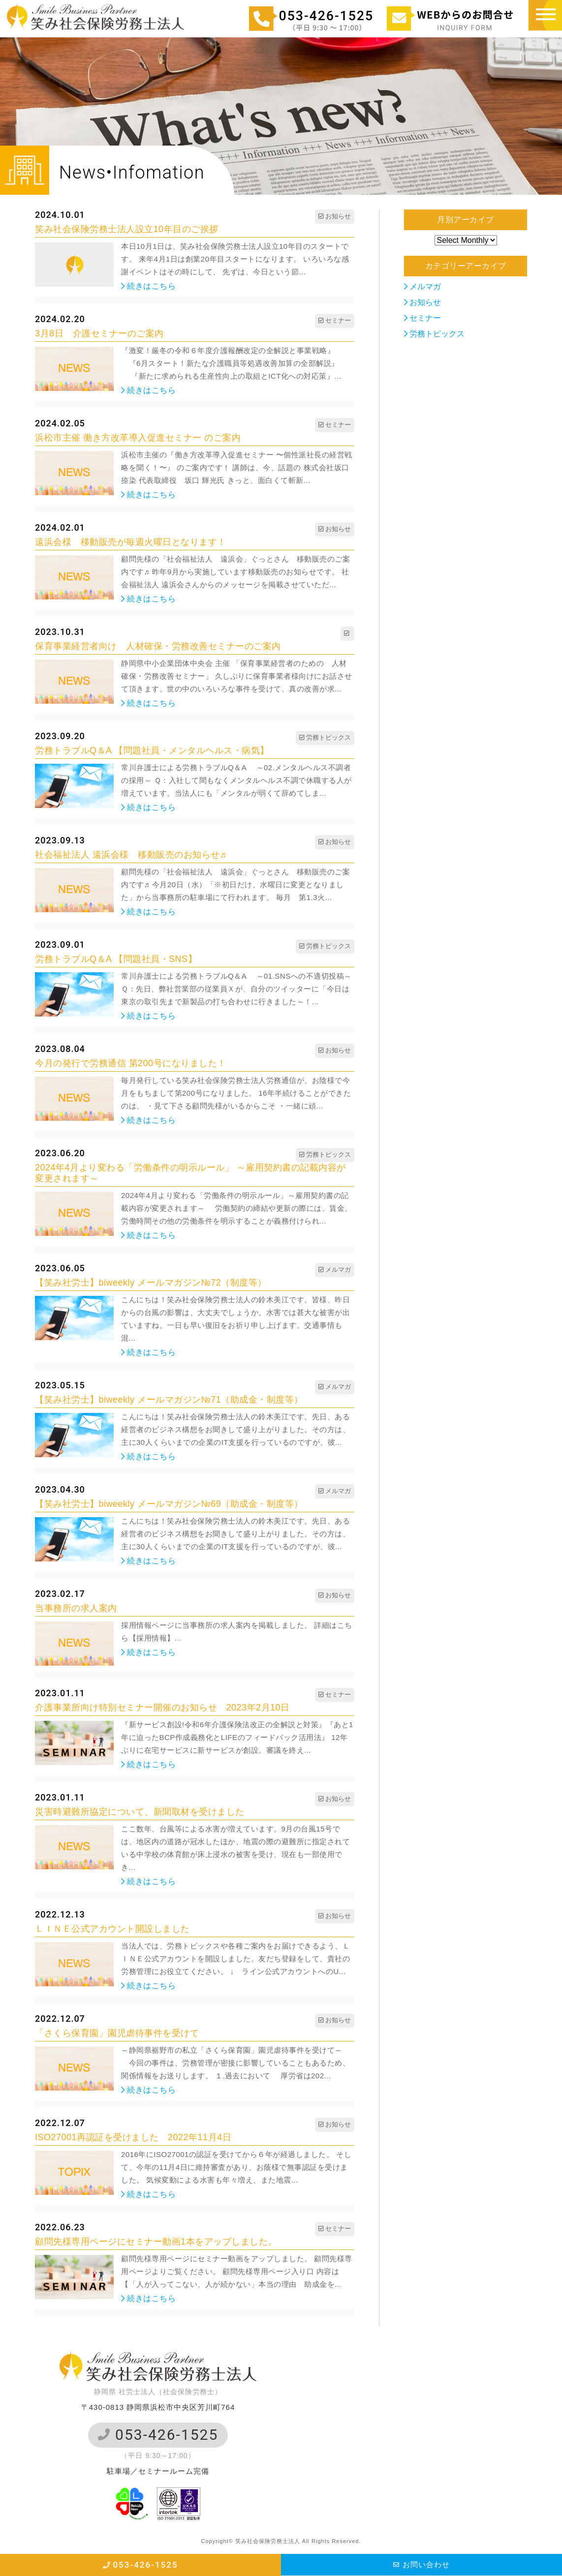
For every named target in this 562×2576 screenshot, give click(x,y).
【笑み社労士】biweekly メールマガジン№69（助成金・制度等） (169, 1504)
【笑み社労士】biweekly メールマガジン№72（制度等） (151, 1283)
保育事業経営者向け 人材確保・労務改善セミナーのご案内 (158, 646)
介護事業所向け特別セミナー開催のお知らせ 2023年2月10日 (162, 1707)
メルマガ (422, 286)
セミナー (422, 318)
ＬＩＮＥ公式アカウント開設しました (112, 1929)
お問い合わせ (421, 2564)
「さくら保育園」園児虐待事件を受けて (117, 2033)
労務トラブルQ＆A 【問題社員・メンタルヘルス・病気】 (152, 750)
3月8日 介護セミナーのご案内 (99, 333)
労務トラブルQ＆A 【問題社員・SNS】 (116, 959)
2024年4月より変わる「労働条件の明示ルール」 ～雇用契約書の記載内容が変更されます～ (190, 1173)
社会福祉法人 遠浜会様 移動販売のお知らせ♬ (131, 855)
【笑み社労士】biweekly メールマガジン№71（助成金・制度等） (169, 1400)
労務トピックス (434, 333)
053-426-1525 (158, 2434)
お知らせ (422, 302)
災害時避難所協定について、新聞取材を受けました (140, 1812)
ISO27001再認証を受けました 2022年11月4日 (133, 2137)
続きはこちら (148, 286)
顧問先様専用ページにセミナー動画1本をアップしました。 (156, 2242)
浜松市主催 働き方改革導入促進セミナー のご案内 (138, 438)
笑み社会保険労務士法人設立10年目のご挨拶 (127, 229)
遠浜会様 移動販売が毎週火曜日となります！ (130, 542)
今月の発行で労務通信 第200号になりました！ (130, 1063)
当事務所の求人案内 (76, 1608)
